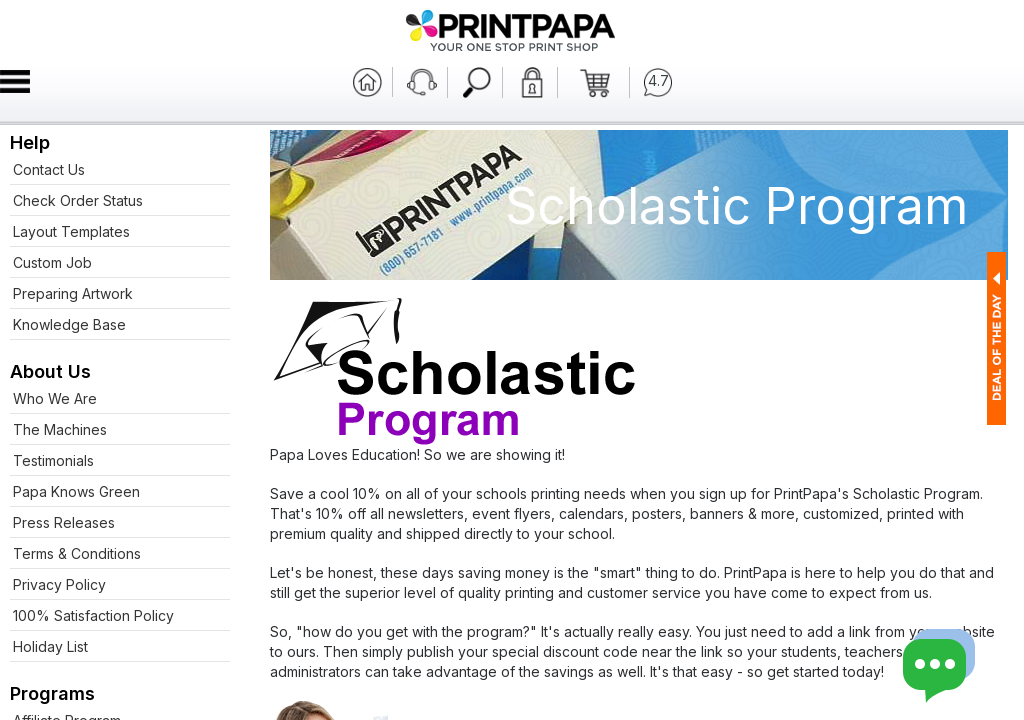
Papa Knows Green (76, 491)
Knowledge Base (69, 324)
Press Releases (64, 522)
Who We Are (55, 398)
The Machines (60, 429)
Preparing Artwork (73, 293)
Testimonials (53, 460)
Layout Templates (71, 231)
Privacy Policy (59, 584)
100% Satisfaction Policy (93, 615)
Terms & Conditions (77, 553)
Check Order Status (78, 200)
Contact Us (49, 169)
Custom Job (52, 262)
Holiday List (50, 646)
